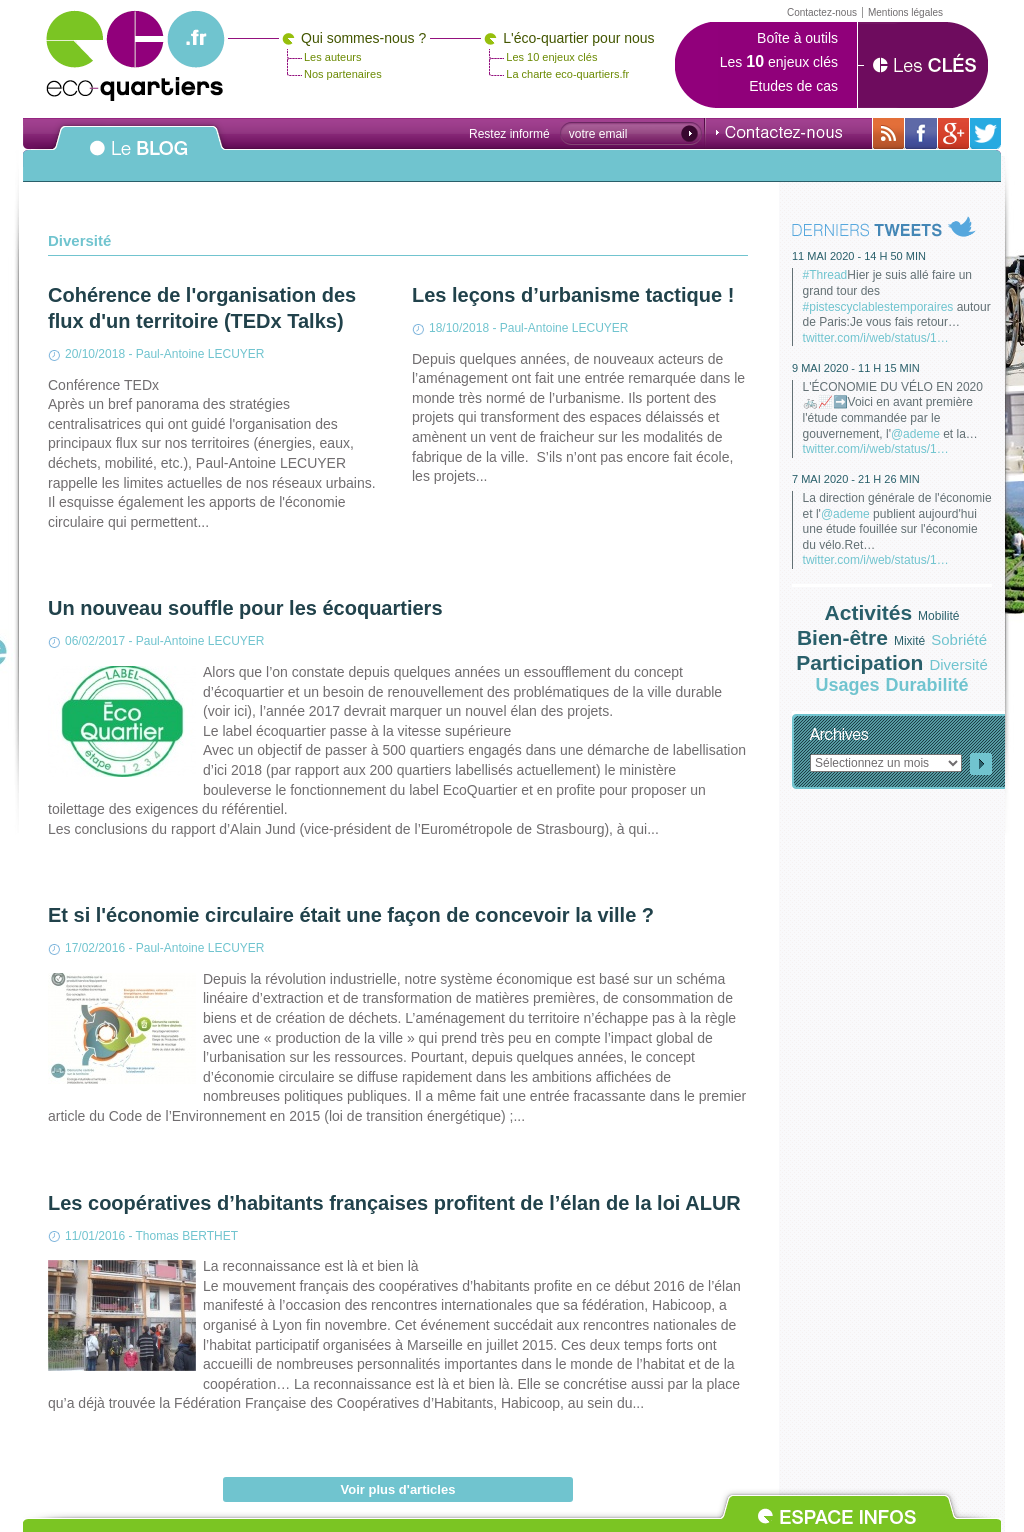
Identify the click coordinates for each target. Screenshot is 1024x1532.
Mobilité (938, 616)
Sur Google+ (953, 133)
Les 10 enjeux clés (551, 57)
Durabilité (927, 685)
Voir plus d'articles (398, 1489)
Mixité (909, 641)
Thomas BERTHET (187, 1236)
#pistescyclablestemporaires (878, 307)
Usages (847, 685)
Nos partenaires (343, 74)
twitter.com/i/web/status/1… (876, 338)
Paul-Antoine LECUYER (200, 354)
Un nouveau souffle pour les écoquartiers (245, 608)
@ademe (915, 434)
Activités (869, 612)
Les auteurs (332, 57)
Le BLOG (139, 159)
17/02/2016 (95, 948)
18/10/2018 (459, 328)
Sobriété (959, 639)
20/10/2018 (95, 354)
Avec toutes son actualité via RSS (888, 133)
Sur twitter (985, 133)
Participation (859, 662)
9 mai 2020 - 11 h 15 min (856, 368)
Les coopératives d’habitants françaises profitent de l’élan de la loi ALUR (394, 1203)
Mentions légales (905, 12)
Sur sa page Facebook (921, 133)
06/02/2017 (95, 641)
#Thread (825, 275)
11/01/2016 (95, 1236)
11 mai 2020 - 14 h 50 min (859, 256)
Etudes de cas (793, 86)
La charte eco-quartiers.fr (567, 74)
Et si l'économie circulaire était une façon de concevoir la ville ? (351, 915)
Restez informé (509, 134)
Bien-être (842, 637)
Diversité (958, 664)
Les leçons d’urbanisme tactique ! (573, 295)
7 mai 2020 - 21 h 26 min (856, 479)
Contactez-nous (779, 132)
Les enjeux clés (779, 62)
